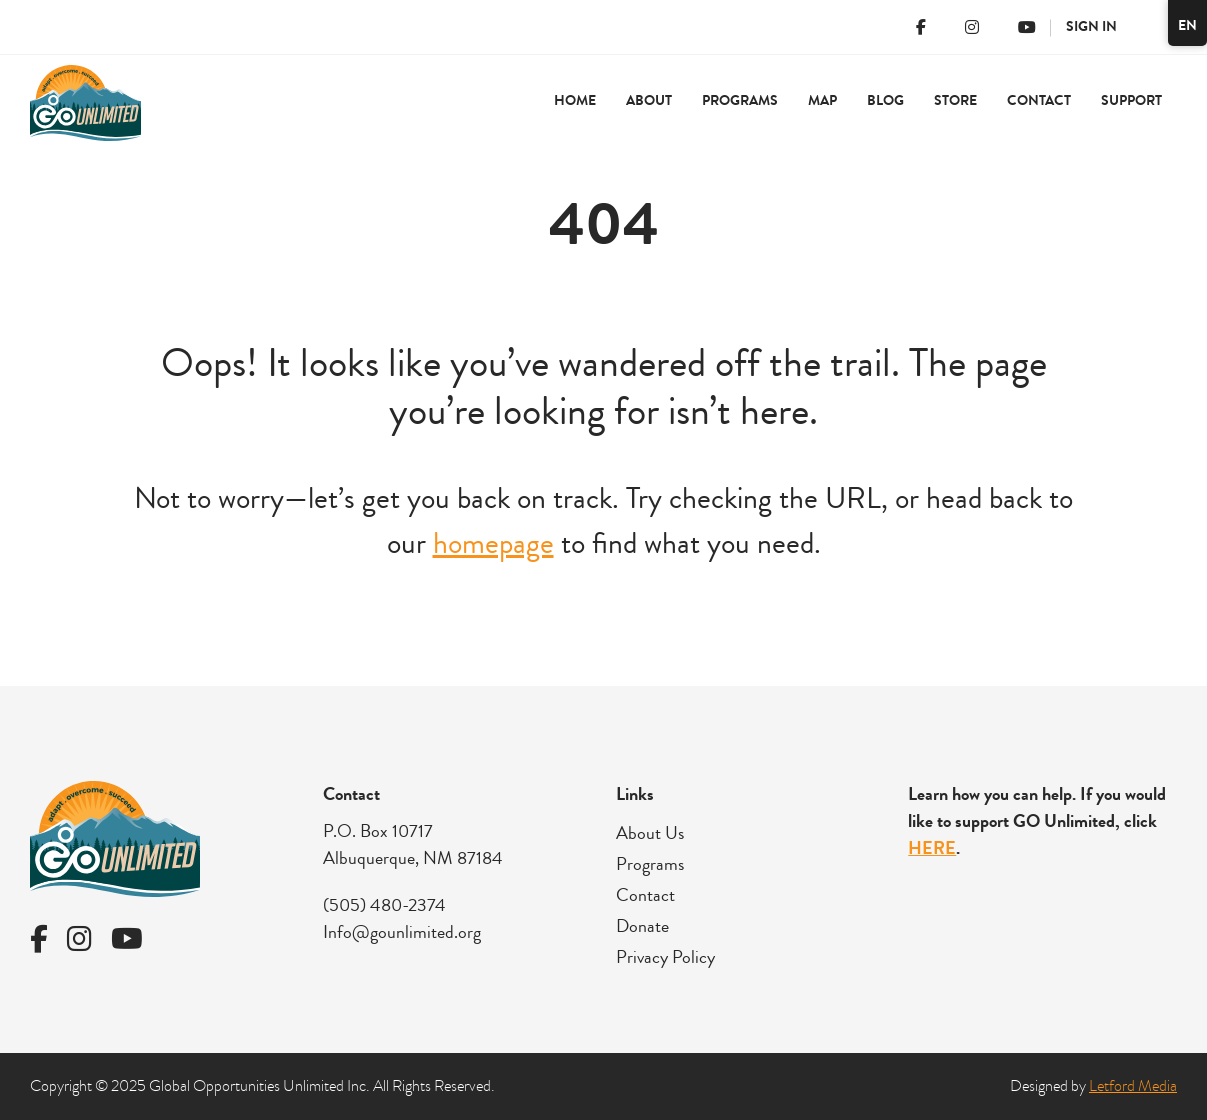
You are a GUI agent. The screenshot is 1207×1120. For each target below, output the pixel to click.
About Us (650, 833)
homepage (493, 543)
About (649, 100)
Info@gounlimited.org (402, 932)
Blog (885, 100)
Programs (740, 100)
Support (1131, 100)
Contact (1039, 100)
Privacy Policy (665, 957)
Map (822, 100)
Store (955, 100)
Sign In (1091, 26)
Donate (642, 926)
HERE (932, 848)
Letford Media (1133, 1086)
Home (575, 100)
